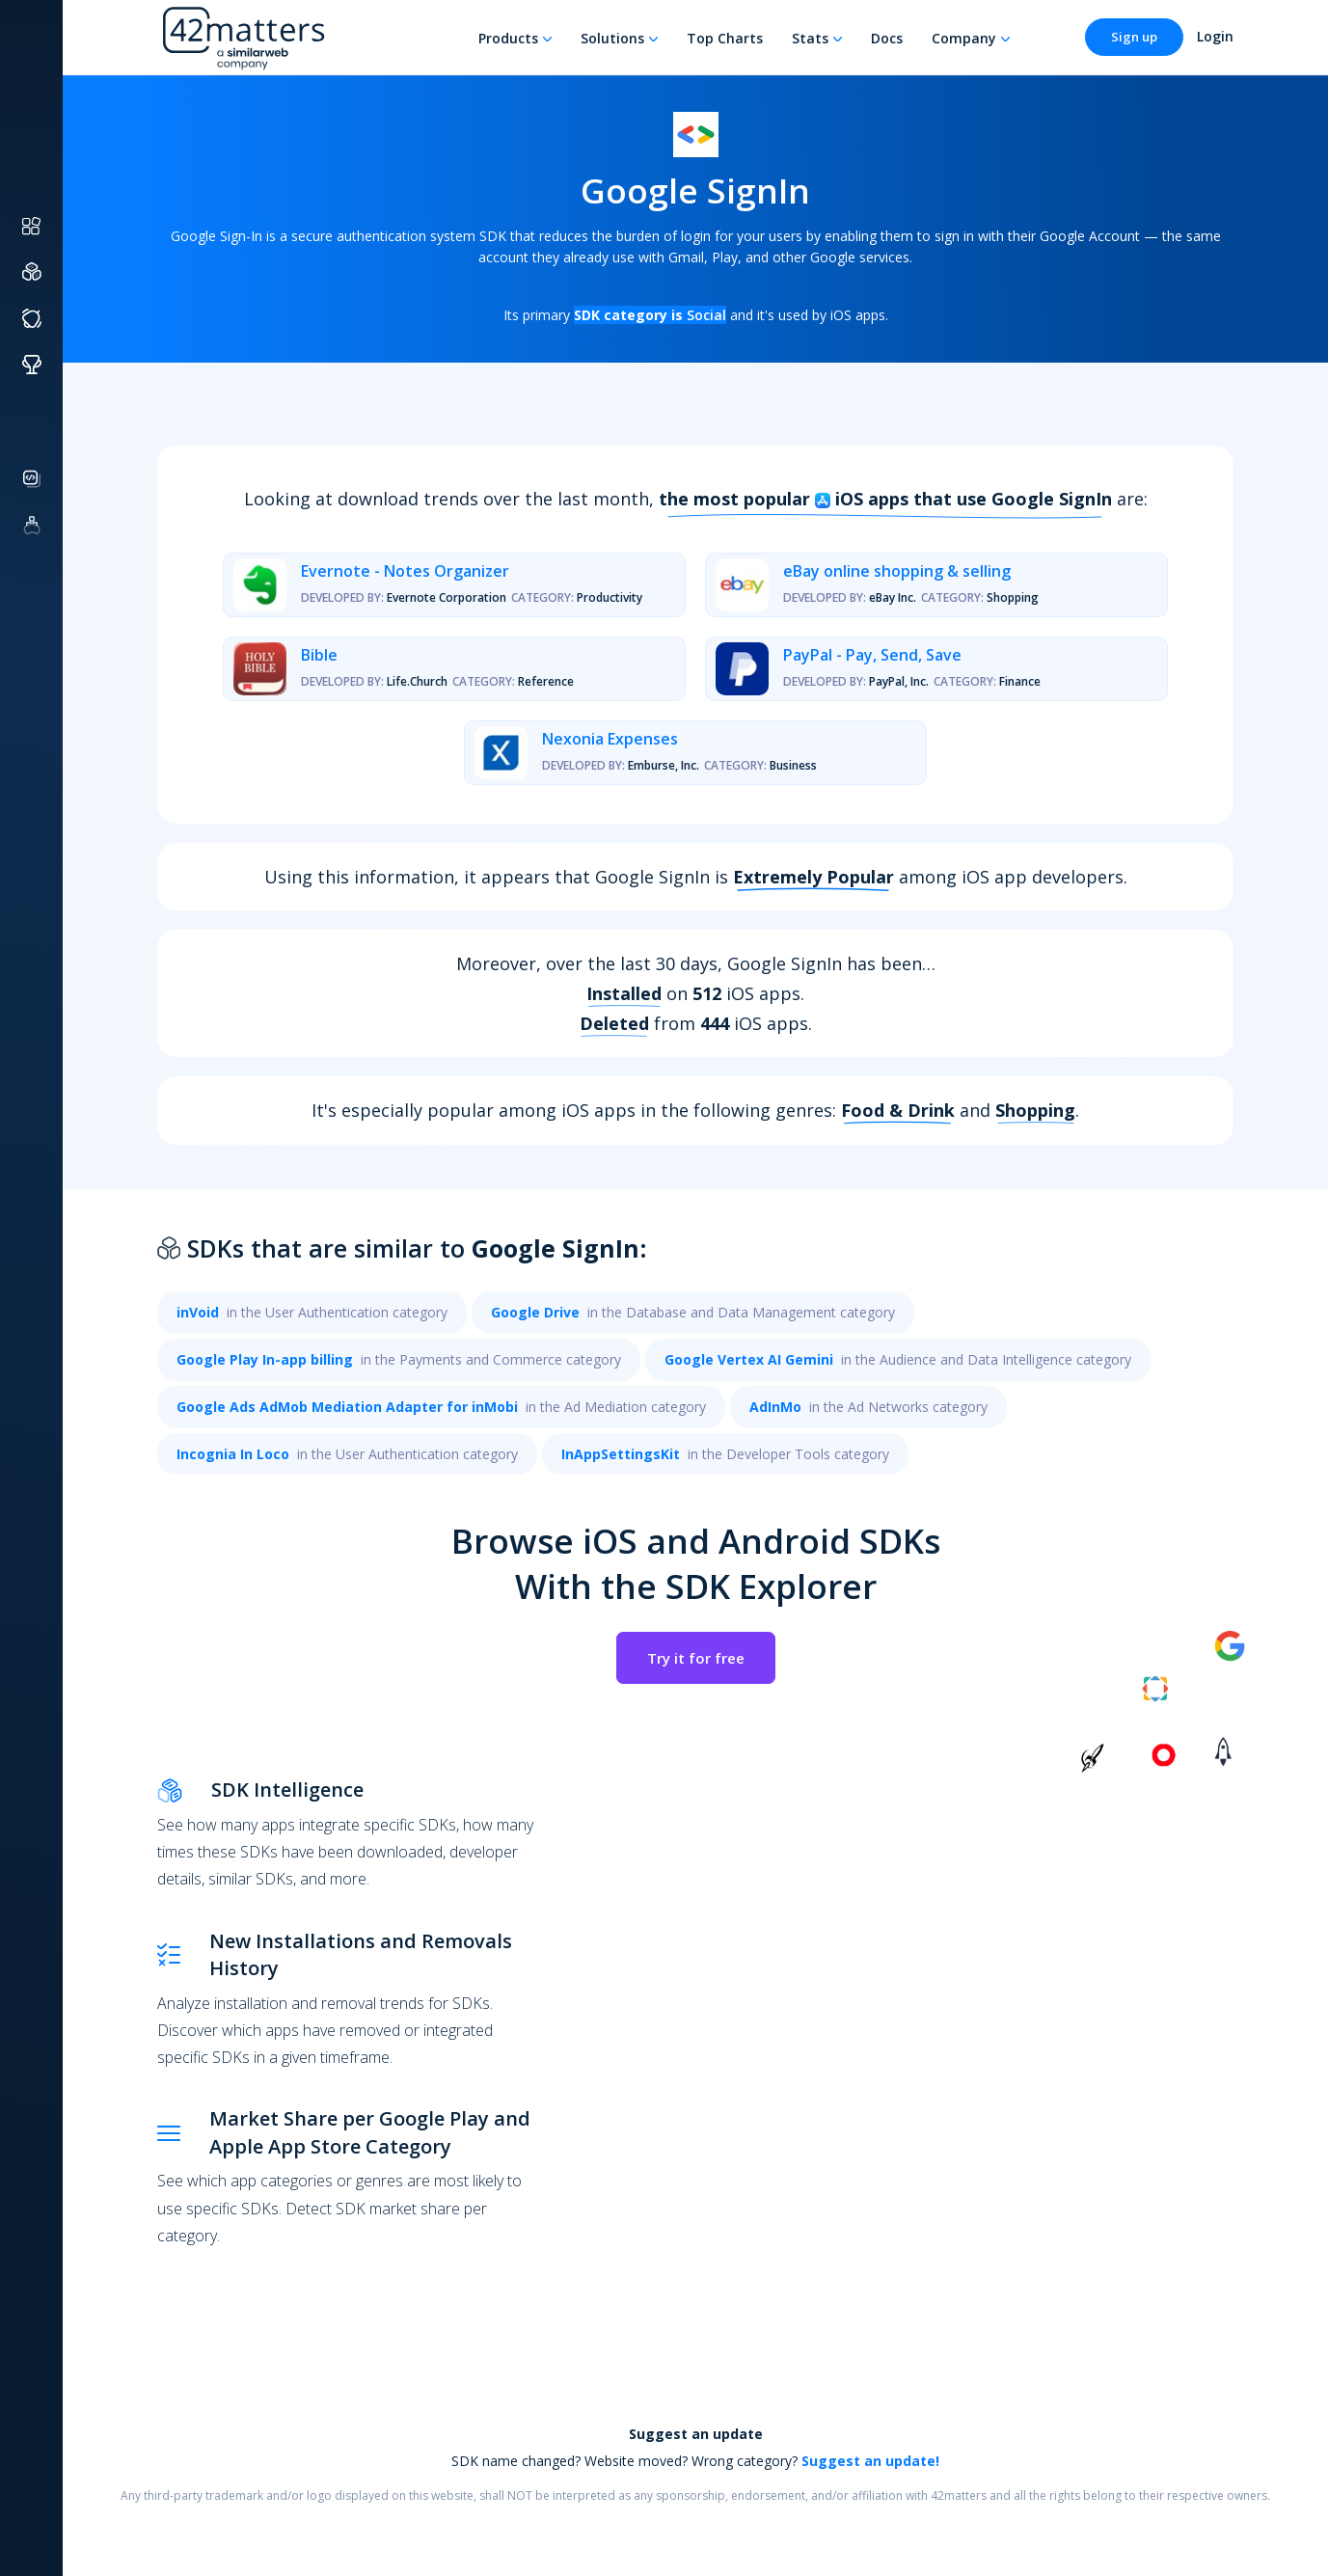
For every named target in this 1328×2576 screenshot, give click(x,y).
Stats (810, 38)
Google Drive (535, 1312)
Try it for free (696, 1658)
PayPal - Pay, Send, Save (872, 654)
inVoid (197, 1312)
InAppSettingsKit (620, 1454)
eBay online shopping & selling (897, 571)
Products (508, 38)
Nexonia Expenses (610, 738)
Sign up (1134, 36)
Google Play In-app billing (264, 1359)
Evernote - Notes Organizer (405, 571)
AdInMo (775, 1406)
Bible (319, 654)
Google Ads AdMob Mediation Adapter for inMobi (347, 1406)
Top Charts (725, 38)
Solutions (612, 38)
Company (964, 38)
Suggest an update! (870, 2461)
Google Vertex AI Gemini (748, 1359)
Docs (887, 38)
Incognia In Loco (232, 1454)
